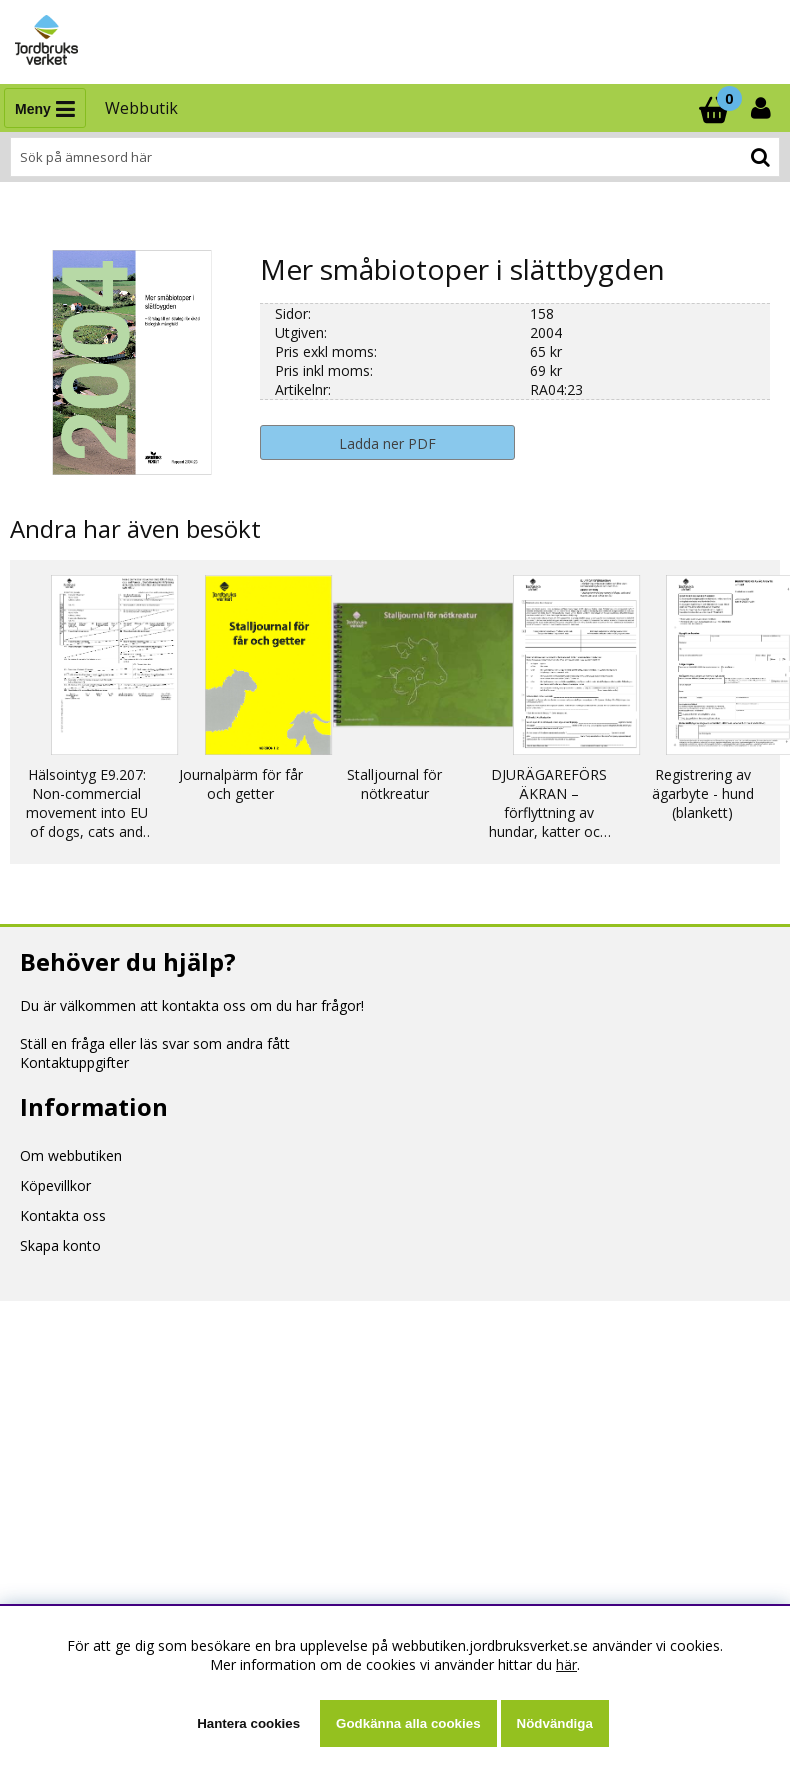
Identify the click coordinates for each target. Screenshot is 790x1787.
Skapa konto (60, 1245)
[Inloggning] (763, 108)
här (566, 1664)
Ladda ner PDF (387, 443)
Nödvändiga (555, 1723)
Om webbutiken (71, 1155)
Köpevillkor (55, 1185)
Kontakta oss (63, 1215)
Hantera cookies (248, 1723)
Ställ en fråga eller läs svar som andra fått (155, 1043)
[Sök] (395, 157)
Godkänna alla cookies (408, 1723)
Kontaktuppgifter (74, 1062)
